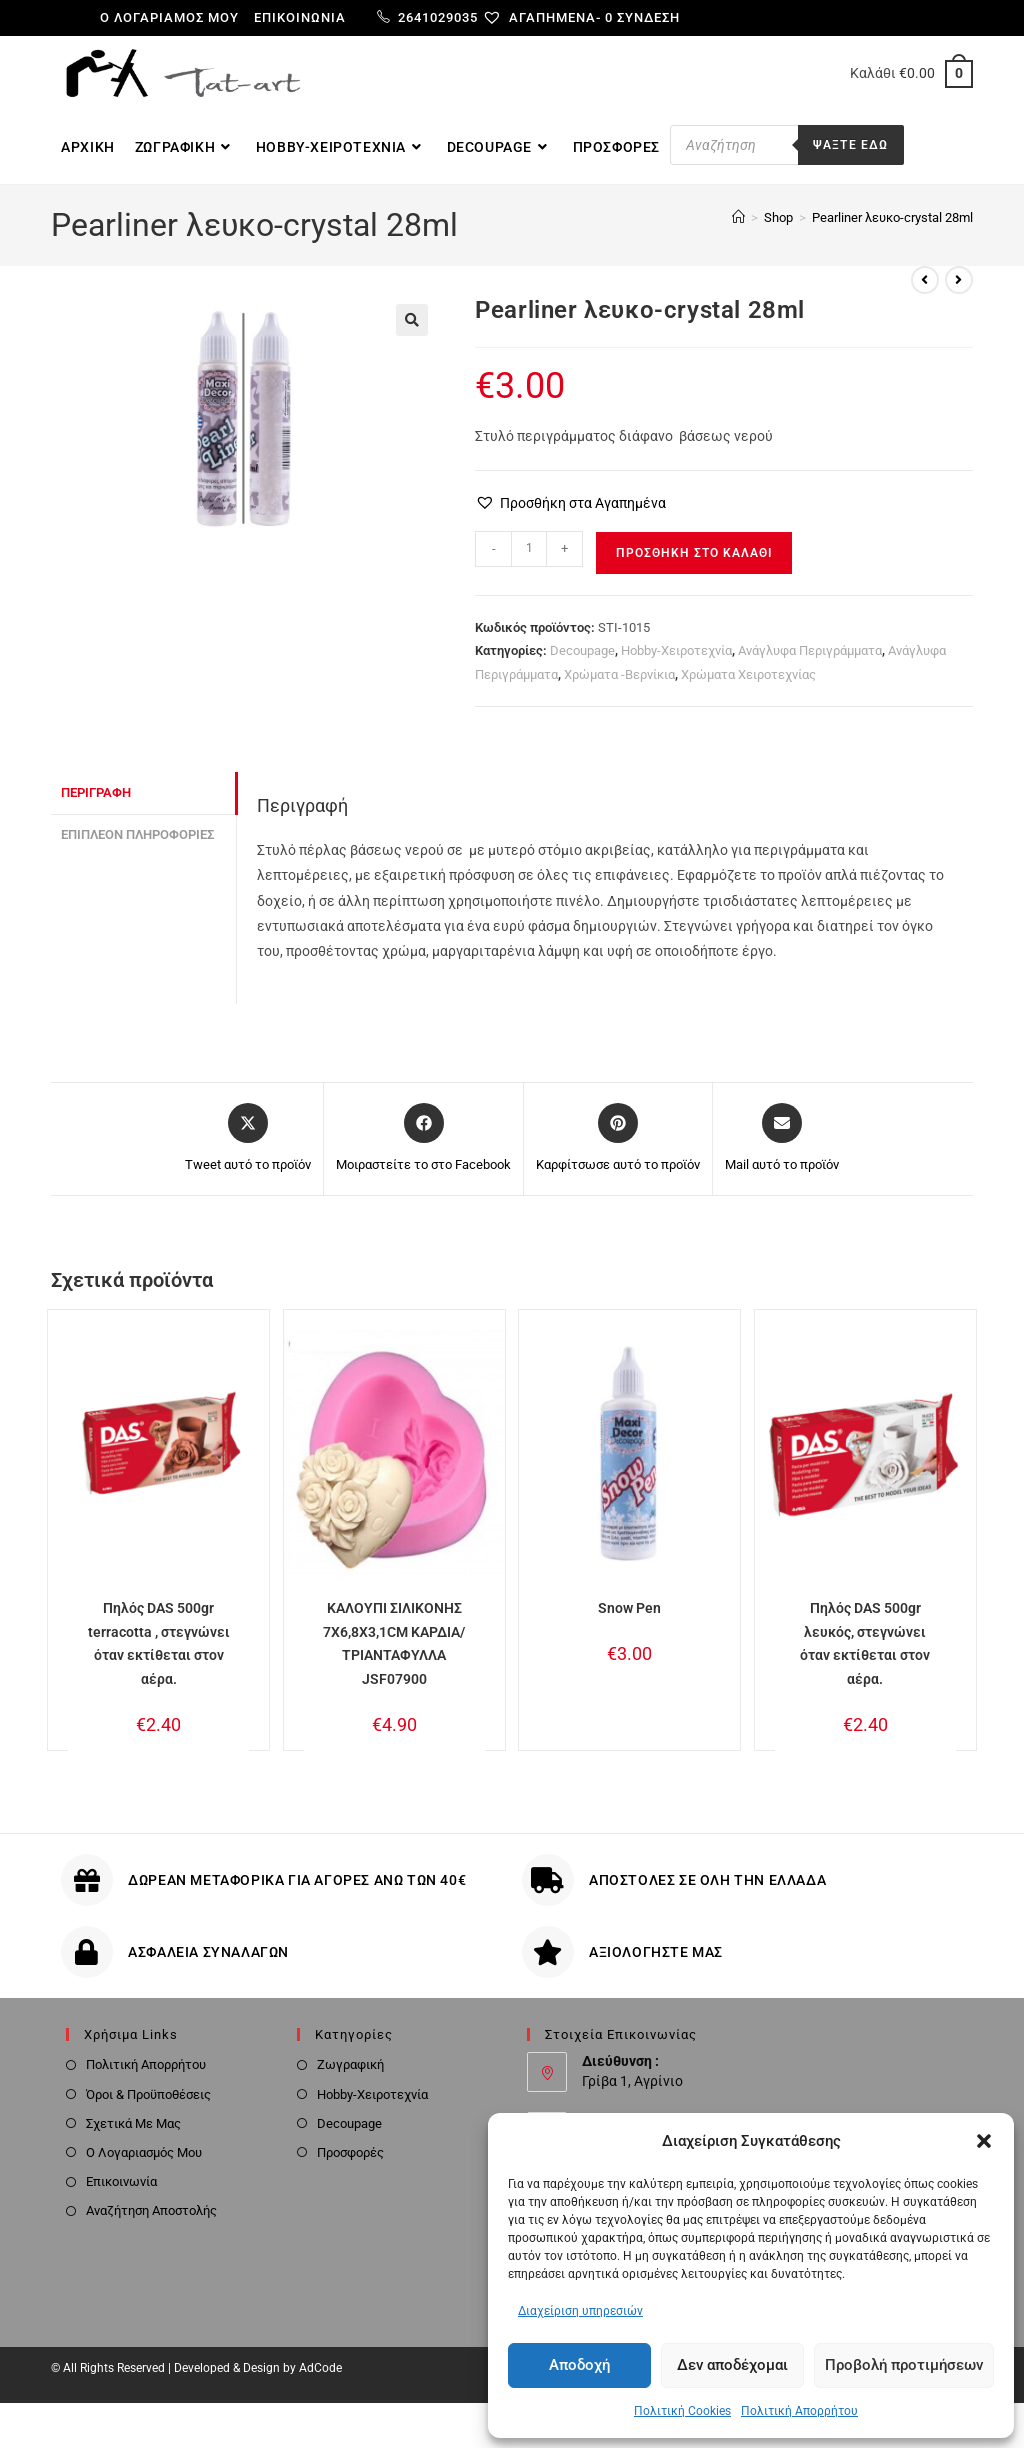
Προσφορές (350, 2152)
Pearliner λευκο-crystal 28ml (892, 217)
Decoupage (582, 650)
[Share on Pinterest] (618, 1139)
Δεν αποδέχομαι (732, 2365)
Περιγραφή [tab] (96, 792)
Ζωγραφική (350, 2064)
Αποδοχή (579, 2365)
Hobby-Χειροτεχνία (676, 650)
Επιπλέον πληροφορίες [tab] (137, 834)
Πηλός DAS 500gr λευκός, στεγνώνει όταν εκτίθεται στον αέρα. (865, 1643)
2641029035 (427, 17)
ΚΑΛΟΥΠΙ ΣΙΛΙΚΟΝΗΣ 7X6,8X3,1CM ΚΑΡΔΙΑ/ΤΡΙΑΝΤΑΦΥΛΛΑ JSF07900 (394, 1643)
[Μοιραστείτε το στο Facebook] (423, 1139)
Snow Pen (629, 1608)
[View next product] (959, 280)
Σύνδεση (648, 17)
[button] (984, 2141)
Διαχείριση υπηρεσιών (580, 2311)
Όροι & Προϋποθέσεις (148, 2094)
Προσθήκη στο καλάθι (694, 553)
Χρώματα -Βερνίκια (619, 674)
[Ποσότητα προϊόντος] (529, 549)
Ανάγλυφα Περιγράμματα (810, 650)
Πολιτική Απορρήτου (799, 2411)
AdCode (320, 2368)
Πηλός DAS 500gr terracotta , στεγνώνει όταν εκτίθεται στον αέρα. (159, 1643)
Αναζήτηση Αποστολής (151, 2210)
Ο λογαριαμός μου (169, 17)
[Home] (738, 217)
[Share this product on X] (248, 1139)
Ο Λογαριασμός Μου (144, 2152)
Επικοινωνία (300, 17)
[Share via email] (782, 1139)
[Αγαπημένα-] (549, 17)
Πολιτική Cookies (682, 2411)
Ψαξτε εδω (851, 145)
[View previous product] (925, 280)
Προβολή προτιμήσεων (904, 2365)
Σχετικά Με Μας (133, 2123)
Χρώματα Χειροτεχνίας (748, 674)
